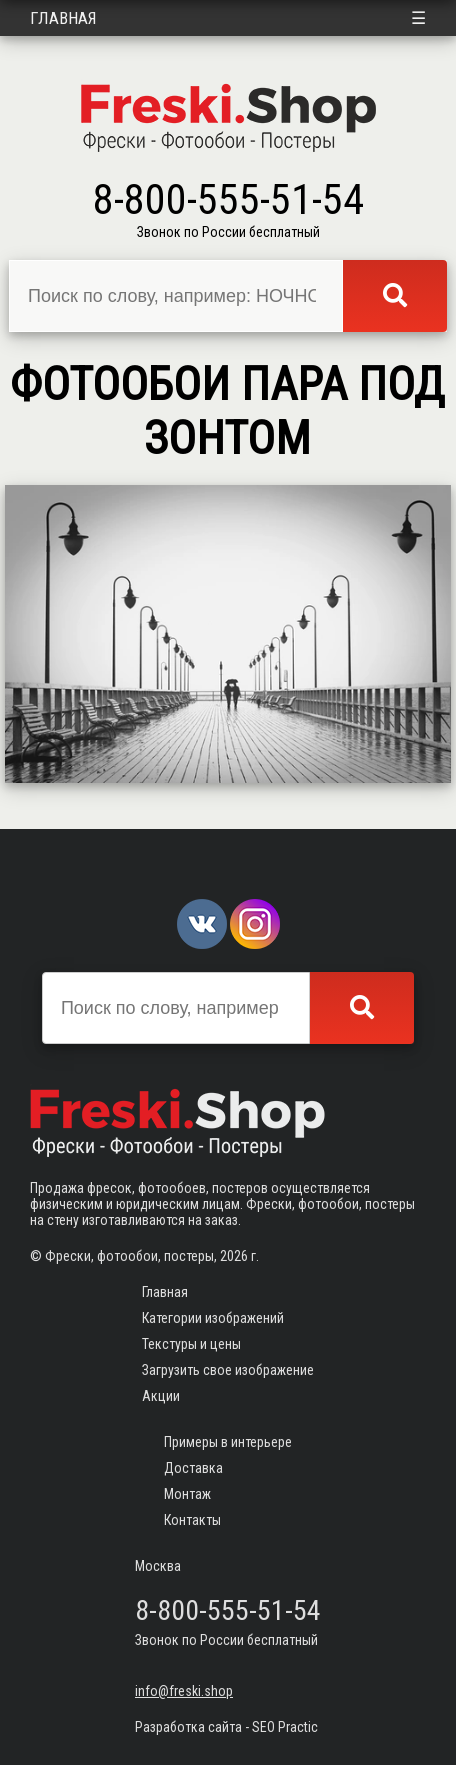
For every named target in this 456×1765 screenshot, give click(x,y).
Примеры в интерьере (228, 1442)
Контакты (192, 1520)
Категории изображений (213, 1318)
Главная (63, 18)
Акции (161, 1396)
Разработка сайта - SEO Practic (226, 1727)
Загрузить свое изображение (228, 1370)
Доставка (193, 1468)
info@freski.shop (184, 1691)
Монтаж (187, 1494)
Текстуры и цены (191, 1344)
